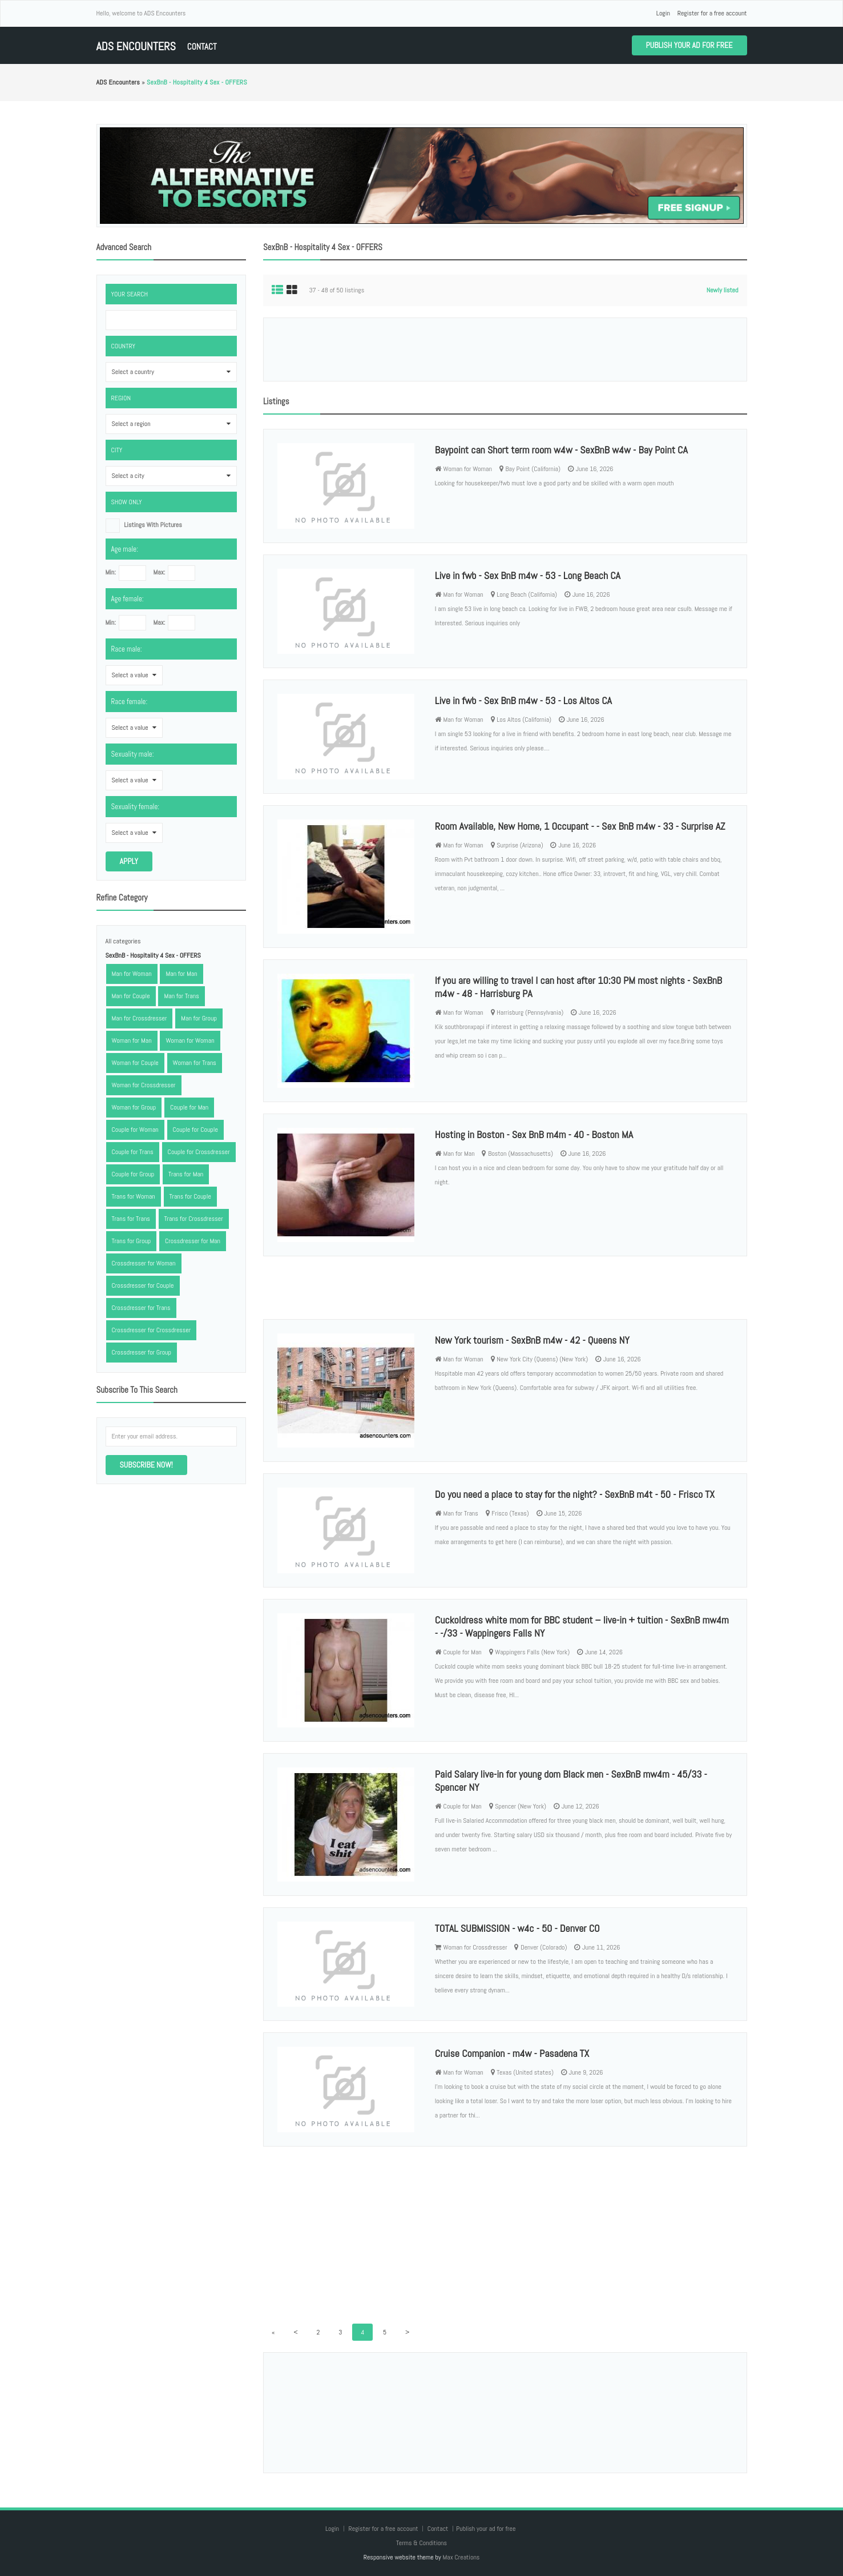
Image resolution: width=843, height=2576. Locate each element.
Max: (159, 572)
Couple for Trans (133, 1151)
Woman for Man (132, 1040)
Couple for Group (133, 1174)
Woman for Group (134, 1107)
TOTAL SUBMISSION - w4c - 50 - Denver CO (517, 1928)
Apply (129, 861)
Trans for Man (185, 1174)
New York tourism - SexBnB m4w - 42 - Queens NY (532, 1340)
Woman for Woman (190, 1040)
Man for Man (181, 973)
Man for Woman (132, 973)
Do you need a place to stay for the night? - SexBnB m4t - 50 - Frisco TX (575, 1494)
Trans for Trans (131, 1218)
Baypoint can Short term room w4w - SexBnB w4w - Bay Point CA (561, 449)
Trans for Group (131, 1240)
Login (663, 13)
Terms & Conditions (421, 2542)
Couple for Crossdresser (199, 1151)
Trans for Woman (133, 1196)
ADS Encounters (136, 46)
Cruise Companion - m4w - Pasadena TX (512, 2053)
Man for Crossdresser (139, 1018)
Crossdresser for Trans (141, 1307)
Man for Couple (131, 995)
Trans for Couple (190, 1196)
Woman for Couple (135, 1062)
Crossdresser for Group (142, 1352)
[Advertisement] (505, 349)
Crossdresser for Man (192, 1240)
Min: (111, 572)
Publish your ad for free (689, 45)
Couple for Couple (195, 1129)
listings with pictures (153, 524)
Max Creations (460, 2557)
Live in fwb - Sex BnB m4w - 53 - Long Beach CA (527, 575)
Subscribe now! (146, 1465)
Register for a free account (712, 13)
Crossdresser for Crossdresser (151, 1330)
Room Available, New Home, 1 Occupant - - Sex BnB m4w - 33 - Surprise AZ (580, 826)
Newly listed (723, 290)
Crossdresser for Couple (143, 1285)
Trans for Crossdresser (193, 1218)
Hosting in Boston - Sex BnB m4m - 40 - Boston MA (534, 1134)
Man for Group (199, 1018)
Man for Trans (181, 995)
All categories (123, 941)
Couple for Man (189, 1107)
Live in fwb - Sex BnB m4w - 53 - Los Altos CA (523, 700)
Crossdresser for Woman (144, 1263)
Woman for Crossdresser (144, 1085)
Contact (202, 46)
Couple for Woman (135, 1129)
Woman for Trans (194, 1062)
